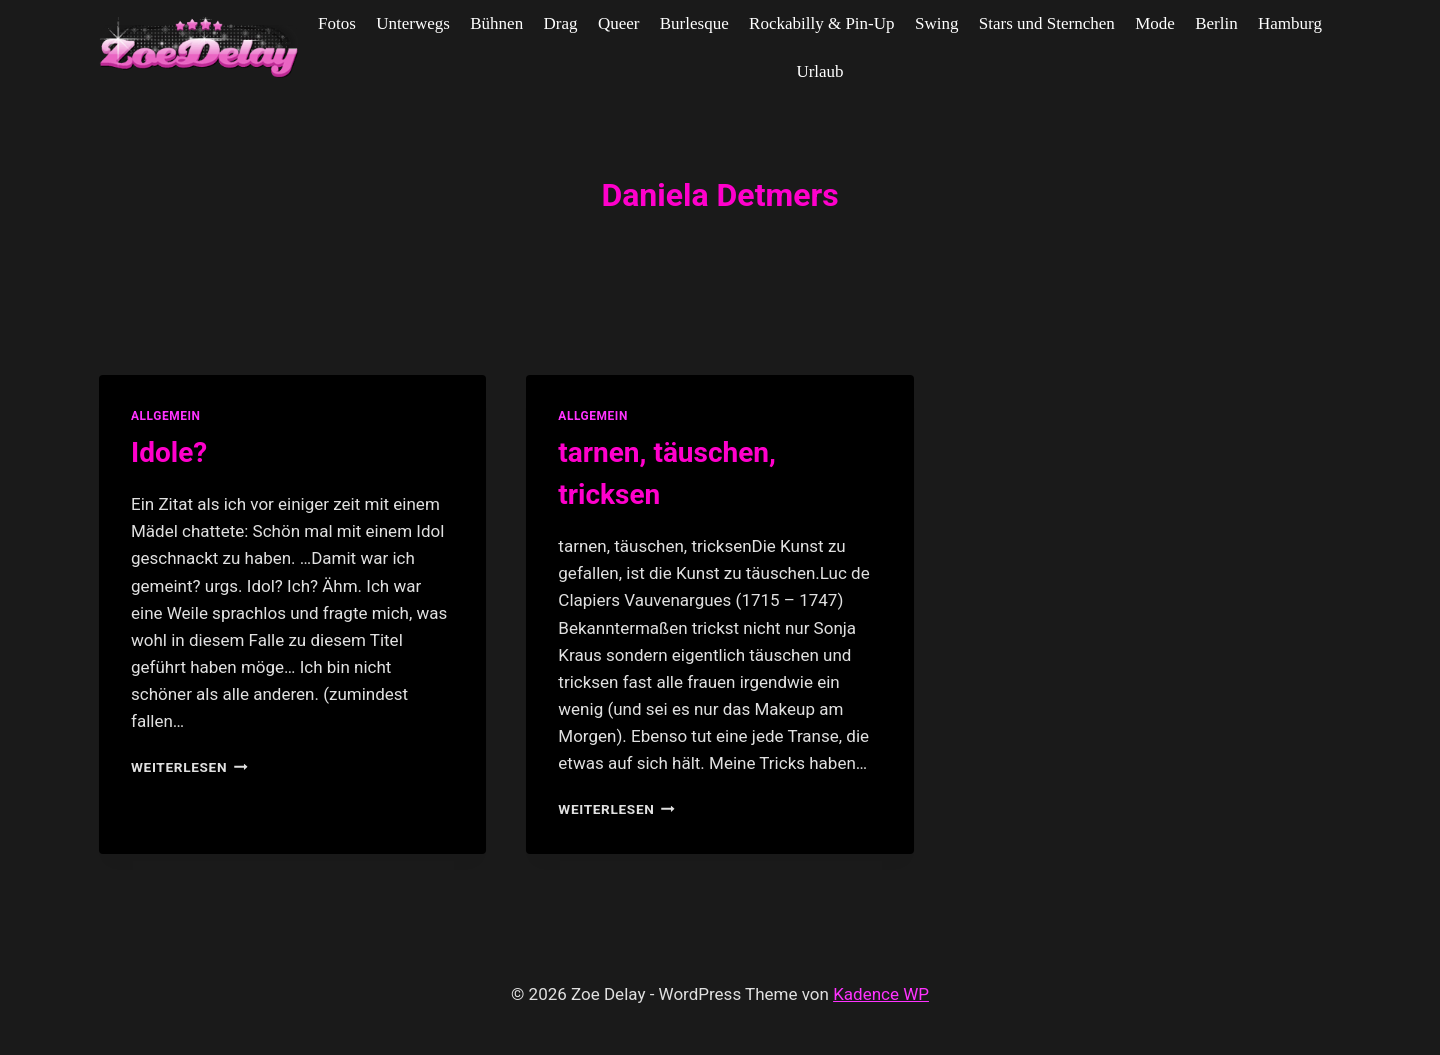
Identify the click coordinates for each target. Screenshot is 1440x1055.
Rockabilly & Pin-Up (821, 23)
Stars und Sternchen (1047, 23)
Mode (1155, 23)
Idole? (169, 452)
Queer (619, 23)
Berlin (1216, 23)
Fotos (337, 23)
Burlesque (694, 23)
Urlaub (819, 71)
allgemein (166, 416)
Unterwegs (413, 23)
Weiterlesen (189, 767)
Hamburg (1290, 23)
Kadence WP (881, 994)
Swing (936, 23)
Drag (561, 23)
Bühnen (496, 23)
